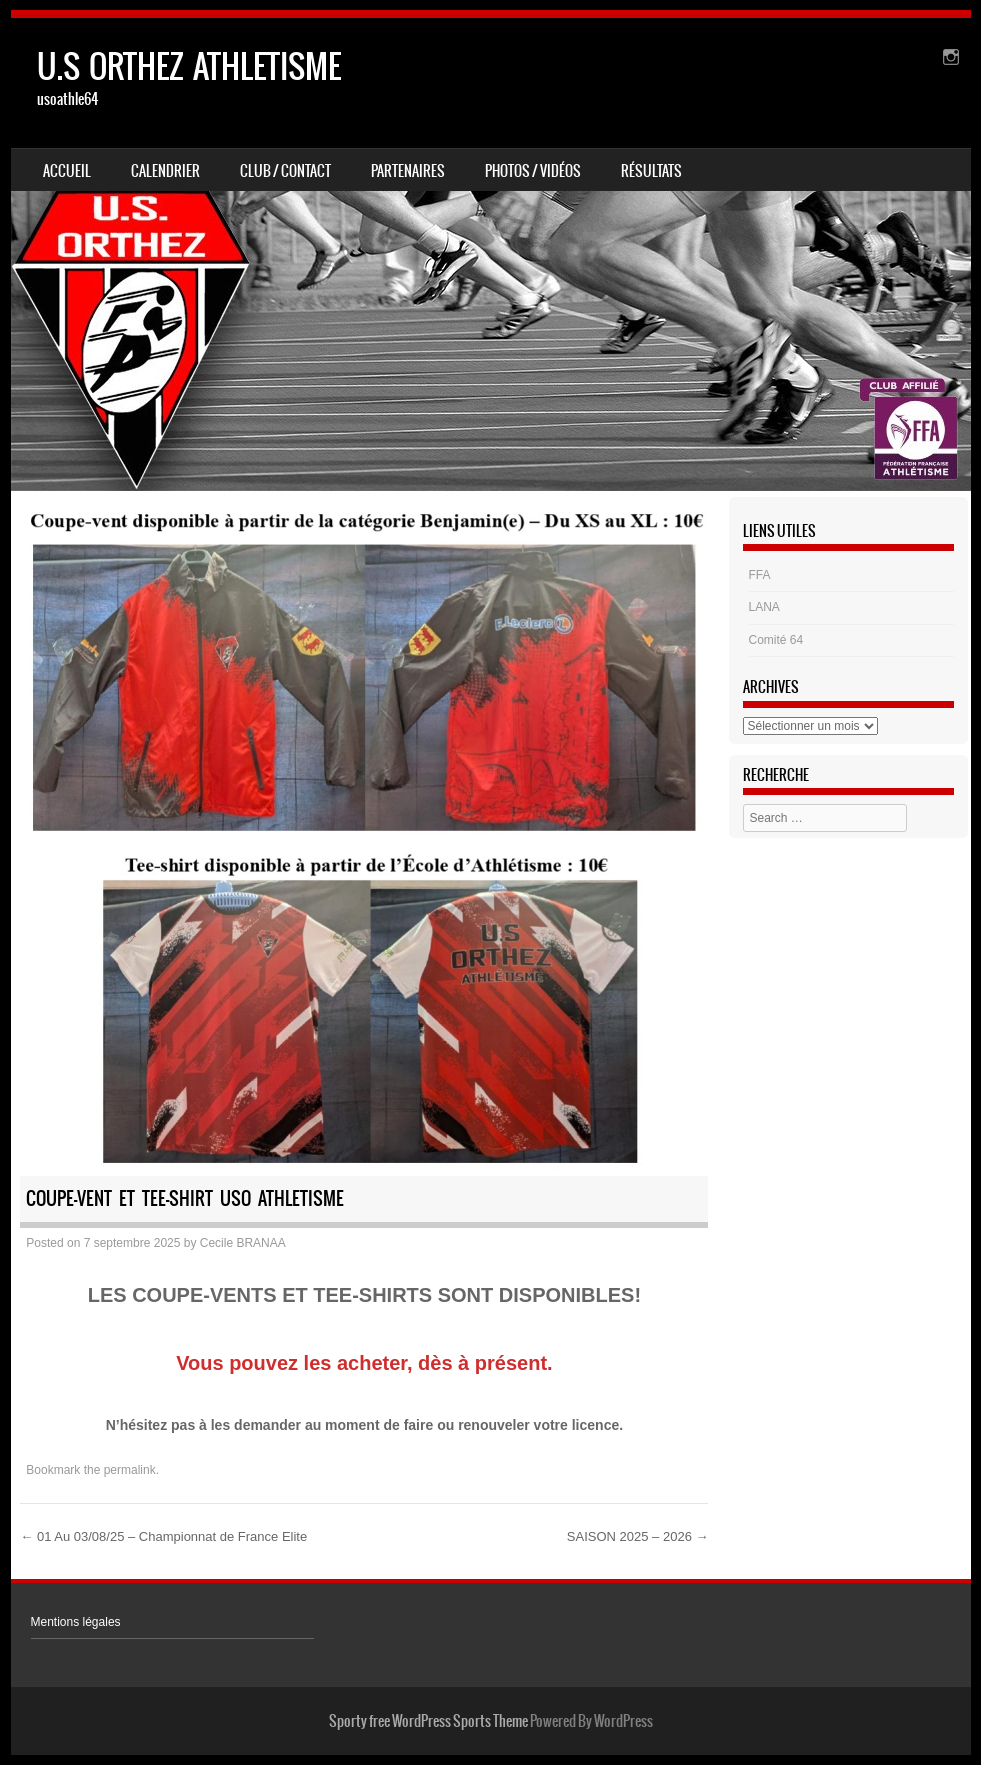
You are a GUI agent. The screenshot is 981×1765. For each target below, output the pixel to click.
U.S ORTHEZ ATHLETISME (189, 66)
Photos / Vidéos (533, 171)
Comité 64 (776, 640)
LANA (764, 607)
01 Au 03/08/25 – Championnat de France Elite (163, 1536)
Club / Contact (285, 171)
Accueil (67, 171)
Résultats (651, 171)
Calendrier (165, 171)
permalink (130, 1470)
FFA (760, 575)
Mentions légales (76, 1622)
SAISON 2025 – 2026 (638, 1536)
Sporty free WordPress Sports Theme (428, 1721)
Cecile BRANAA (243, 1243)
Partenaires (408, 171)
